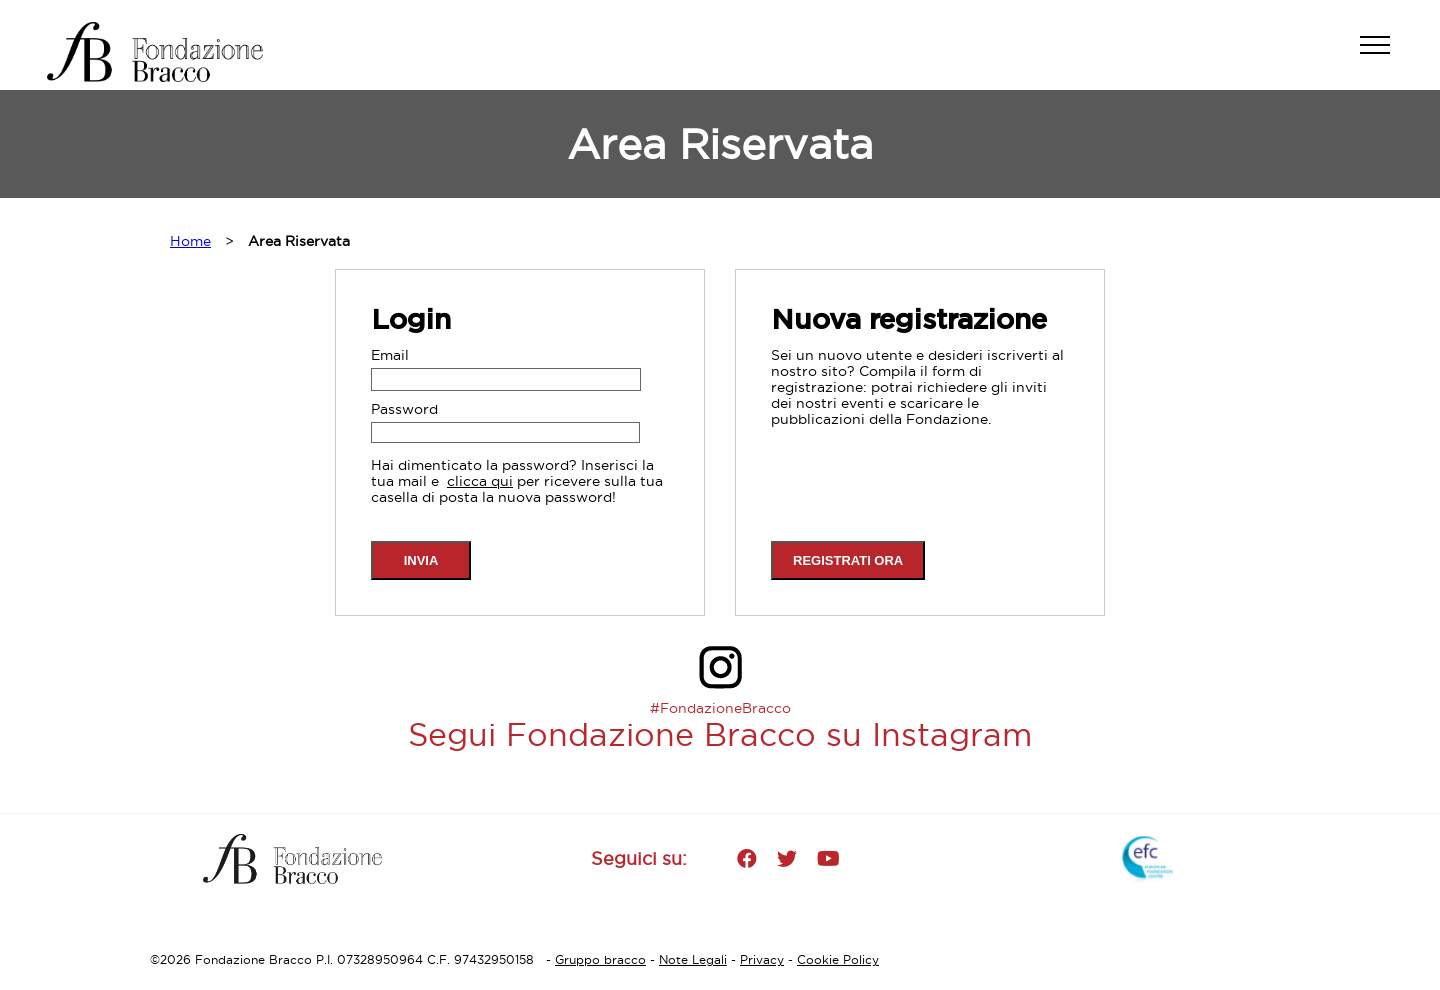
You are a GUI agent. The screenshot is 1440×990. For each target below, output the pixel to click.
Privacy (762, 959)
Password (404, 409)
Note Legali (693, 959)
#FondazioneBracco (720, 708)
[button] (1385, 55)
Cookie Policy (838, 959)
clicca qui (480, 481)
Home (190, 241)
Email (390, 355)
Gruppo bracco (600, 959)
